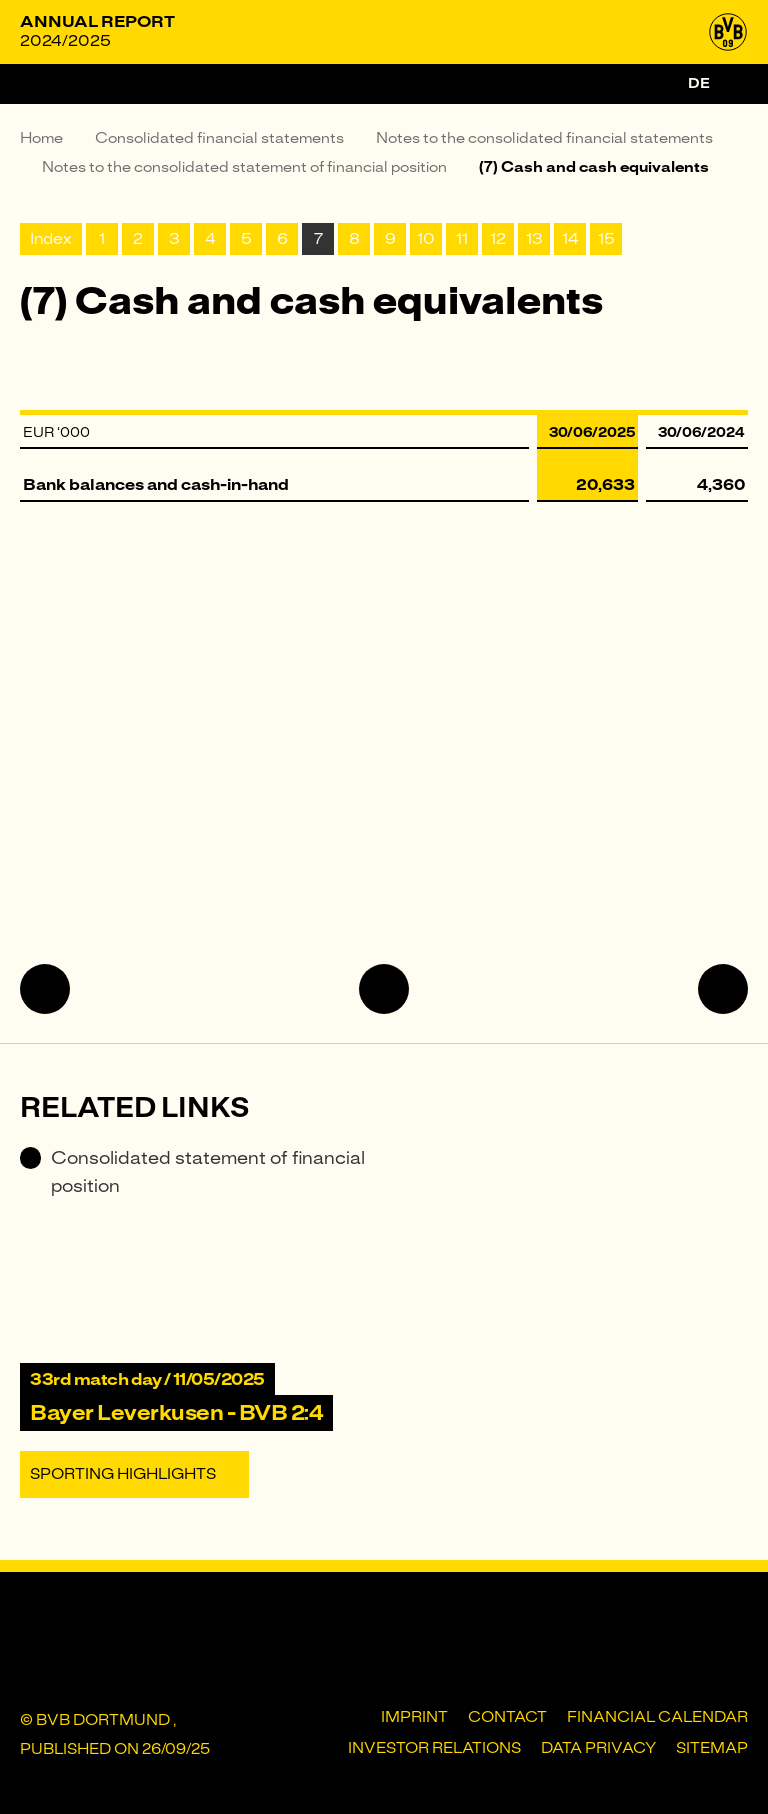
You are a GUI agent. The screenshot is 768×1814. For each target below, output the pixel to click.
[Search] (736, 84)
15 (606, 238)
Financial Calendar (657, 1717)
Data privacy (598, 1748)
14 (570, 238)
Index (51, 238)
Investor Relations (434, 1748)
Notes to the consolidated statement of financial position (244, 167)
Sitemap (712, 1748)
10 (426, 238)
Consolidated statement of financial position (192, 1172)
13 (534, 238)
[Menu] (40, 84)
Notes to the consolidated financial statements (544, 138)
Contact (507, 1717)
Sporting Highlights (123, 1474)
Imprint (414, 1717)
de (699, 83)
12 (498, 238)
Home (41, 138)
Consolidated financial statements (219, 138)
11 (462, 238)
